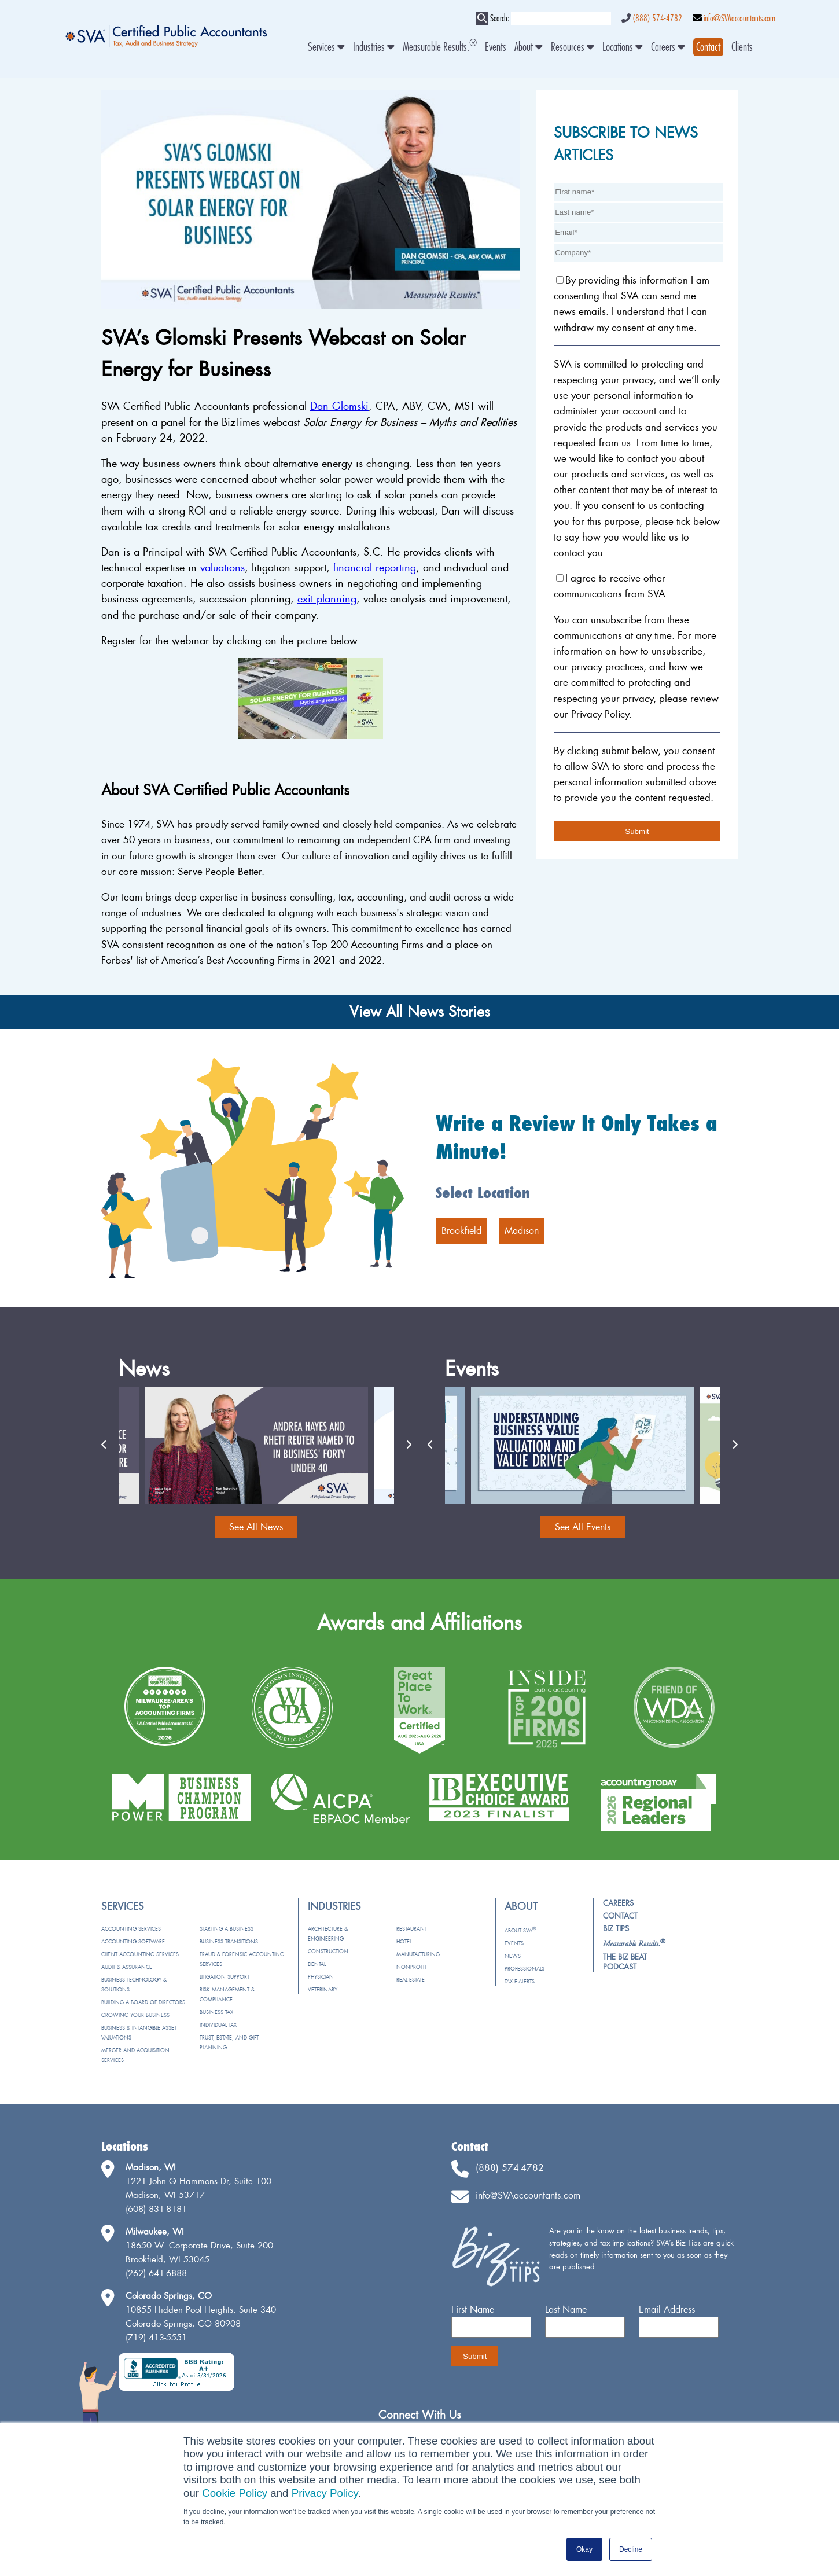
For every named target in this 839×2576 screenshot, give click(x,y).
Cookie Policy (234, 2493)
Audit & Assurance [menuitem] (126, 1967)
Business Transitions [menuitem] (229, 1941)
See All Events (582, 1526)
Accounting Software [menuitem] (133, 1941)
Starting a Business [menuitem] (226, 1928)
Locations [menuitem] (622, 47)
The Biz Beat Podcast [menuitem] (625, 1962)
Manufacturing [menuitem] (418, 1954)
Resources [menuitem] (572, 47)
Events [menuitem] (495, 47)
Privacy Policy (325, 2493)
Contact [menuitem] (620, 1915)
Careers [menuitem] (668, 47)
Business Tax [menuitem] (216, 2012)
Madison (522, 1230)
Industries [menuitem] (374, 47)
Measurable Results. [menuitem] (440, 47)
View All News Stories (419, 1011)
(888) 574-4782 (657, 18)
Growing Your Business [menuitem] (135, 2015)
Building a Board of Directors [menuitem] (143, 2002)
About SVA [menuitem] (520, 1930)
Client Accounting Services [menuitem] (140, 1954)
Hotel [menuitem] (403, 1941)
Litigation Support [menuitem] (224, 1976)
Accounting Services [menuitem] (131, 1928)
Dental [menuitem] (317, 1964)
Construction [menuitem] (328, 1951)
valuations (222, 567)
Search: (499, 18)
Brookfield (461, 1230)
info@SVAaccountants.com (739, 18)
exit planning (326, 598)
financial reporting (374, 567)
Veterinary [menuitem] (322, 1989)
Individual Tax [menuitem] (218, 2025)
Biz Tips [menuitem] (616, 1928)
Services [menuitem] (326, 47)
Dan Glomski (339, 406)
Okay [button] (584, 2549)
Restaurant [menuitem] (411, 1928)
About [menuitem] (528, 47)
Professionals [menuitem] (524, 1968)
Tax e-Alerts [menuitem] (520, 1981)
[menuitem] (708, 47)
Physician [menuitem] (321, 1976)
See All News (256, 1526)
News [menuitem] (513, 1956)
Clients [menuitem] (742, 47)
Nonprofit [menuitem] (411, 1967)
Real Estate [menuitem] (410, 1979)
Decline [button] (630, 2549)
